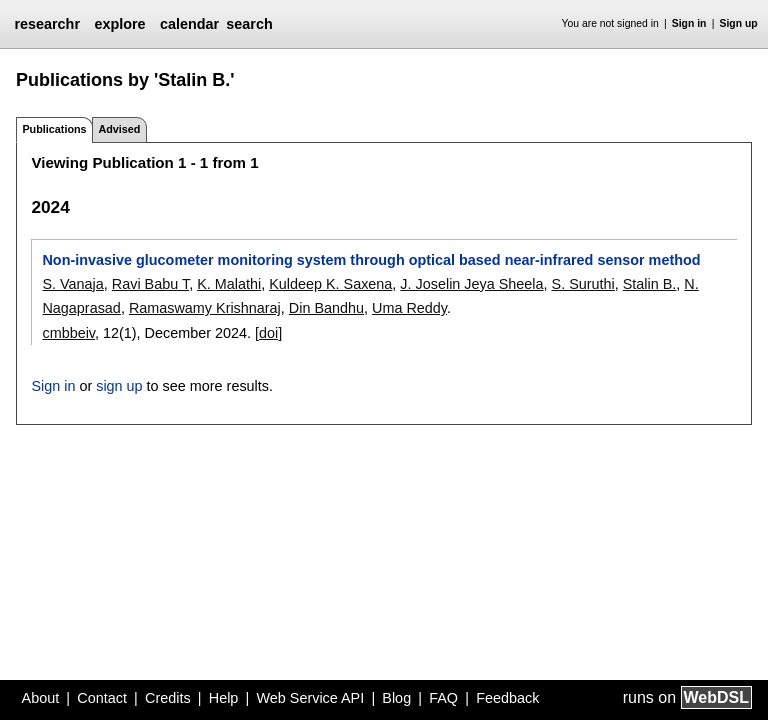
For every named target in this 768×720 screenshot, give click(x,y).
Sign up (739, 23)
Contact (102, 698)
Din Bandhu (326, 308)
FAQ (443, 698)
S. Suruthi (583, 284)
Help (224, 698)
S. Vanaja (72, 284)
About (41, 698)
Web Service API (310, 698)
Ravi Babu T (150, 284)
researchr (47, 24)
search (249, 24)
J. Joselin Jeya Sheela (471, 284)
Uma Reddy (409, 308)
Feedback (507, 698)
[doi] (268, 333)
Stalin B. (650, 284)
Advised (119, 129)
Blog (396, 698)
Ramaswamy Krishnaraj (205, 308)
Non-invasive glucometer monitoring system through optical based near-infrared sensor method (371, 260)
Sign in (689, 23)
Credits (168, 698)
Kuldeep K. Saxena (330, 284)
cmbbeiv (68, 333)
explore (119, 24)
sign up (119, 386)
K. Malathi (229, 284)
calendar (189, 24)
